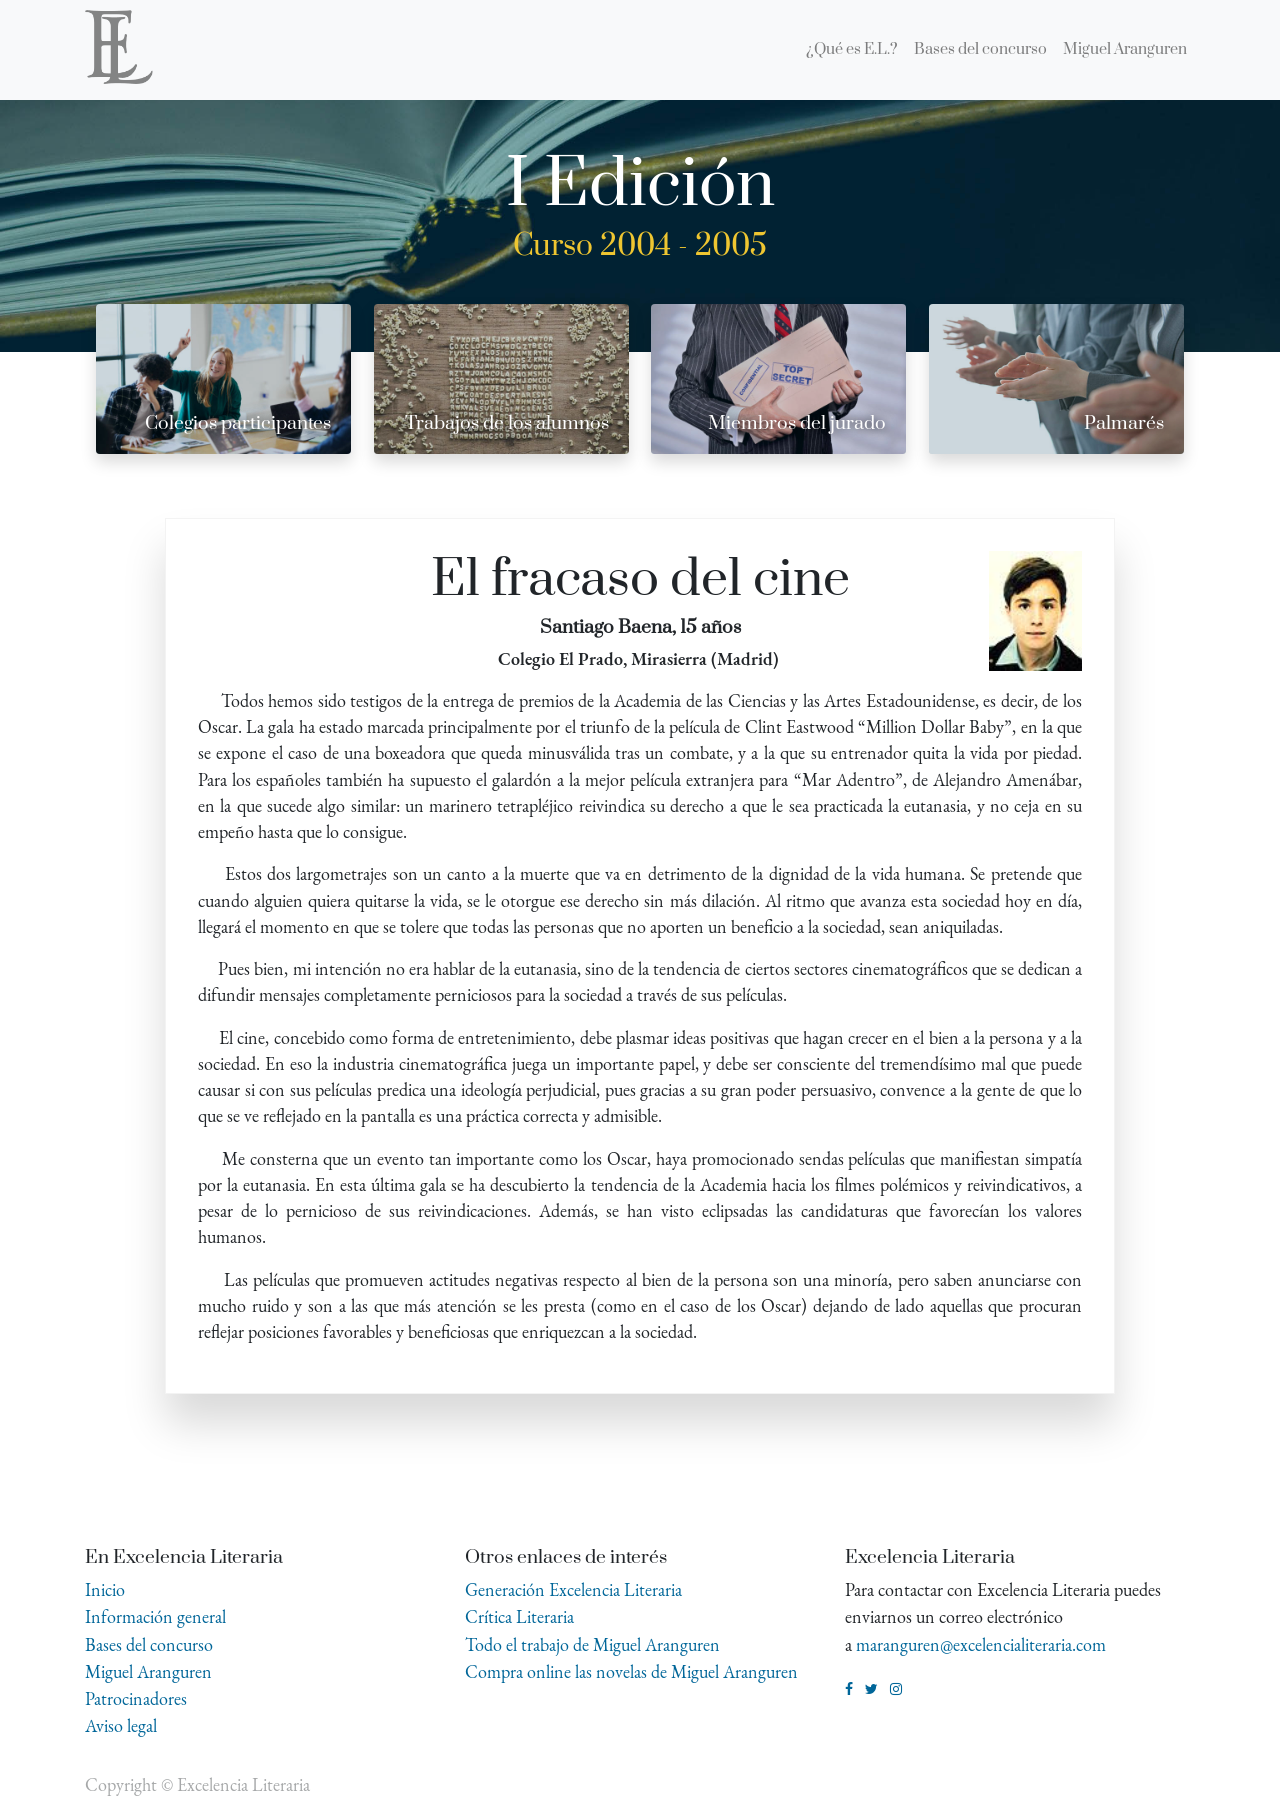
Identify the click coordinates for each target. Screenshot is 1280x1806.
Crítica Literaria (519, 1616)
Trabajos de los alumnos (507, 423)
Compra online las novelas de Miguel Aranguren (631, 1671)
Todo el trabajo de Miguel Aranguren (592, 1644)
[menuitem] (852, 50)
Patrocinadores (136, 1698)
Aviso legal (121, 1725)
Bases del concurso (149, 1644)
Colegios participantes (238, 423)
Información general (155, 1616)
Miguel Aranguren (148, 1671)
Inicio (105, 1589)
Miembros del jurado (797, 423)
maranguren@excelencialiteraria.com (981, 1644)
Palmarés (1124, 423)
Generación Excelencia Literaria (573, 1589)
